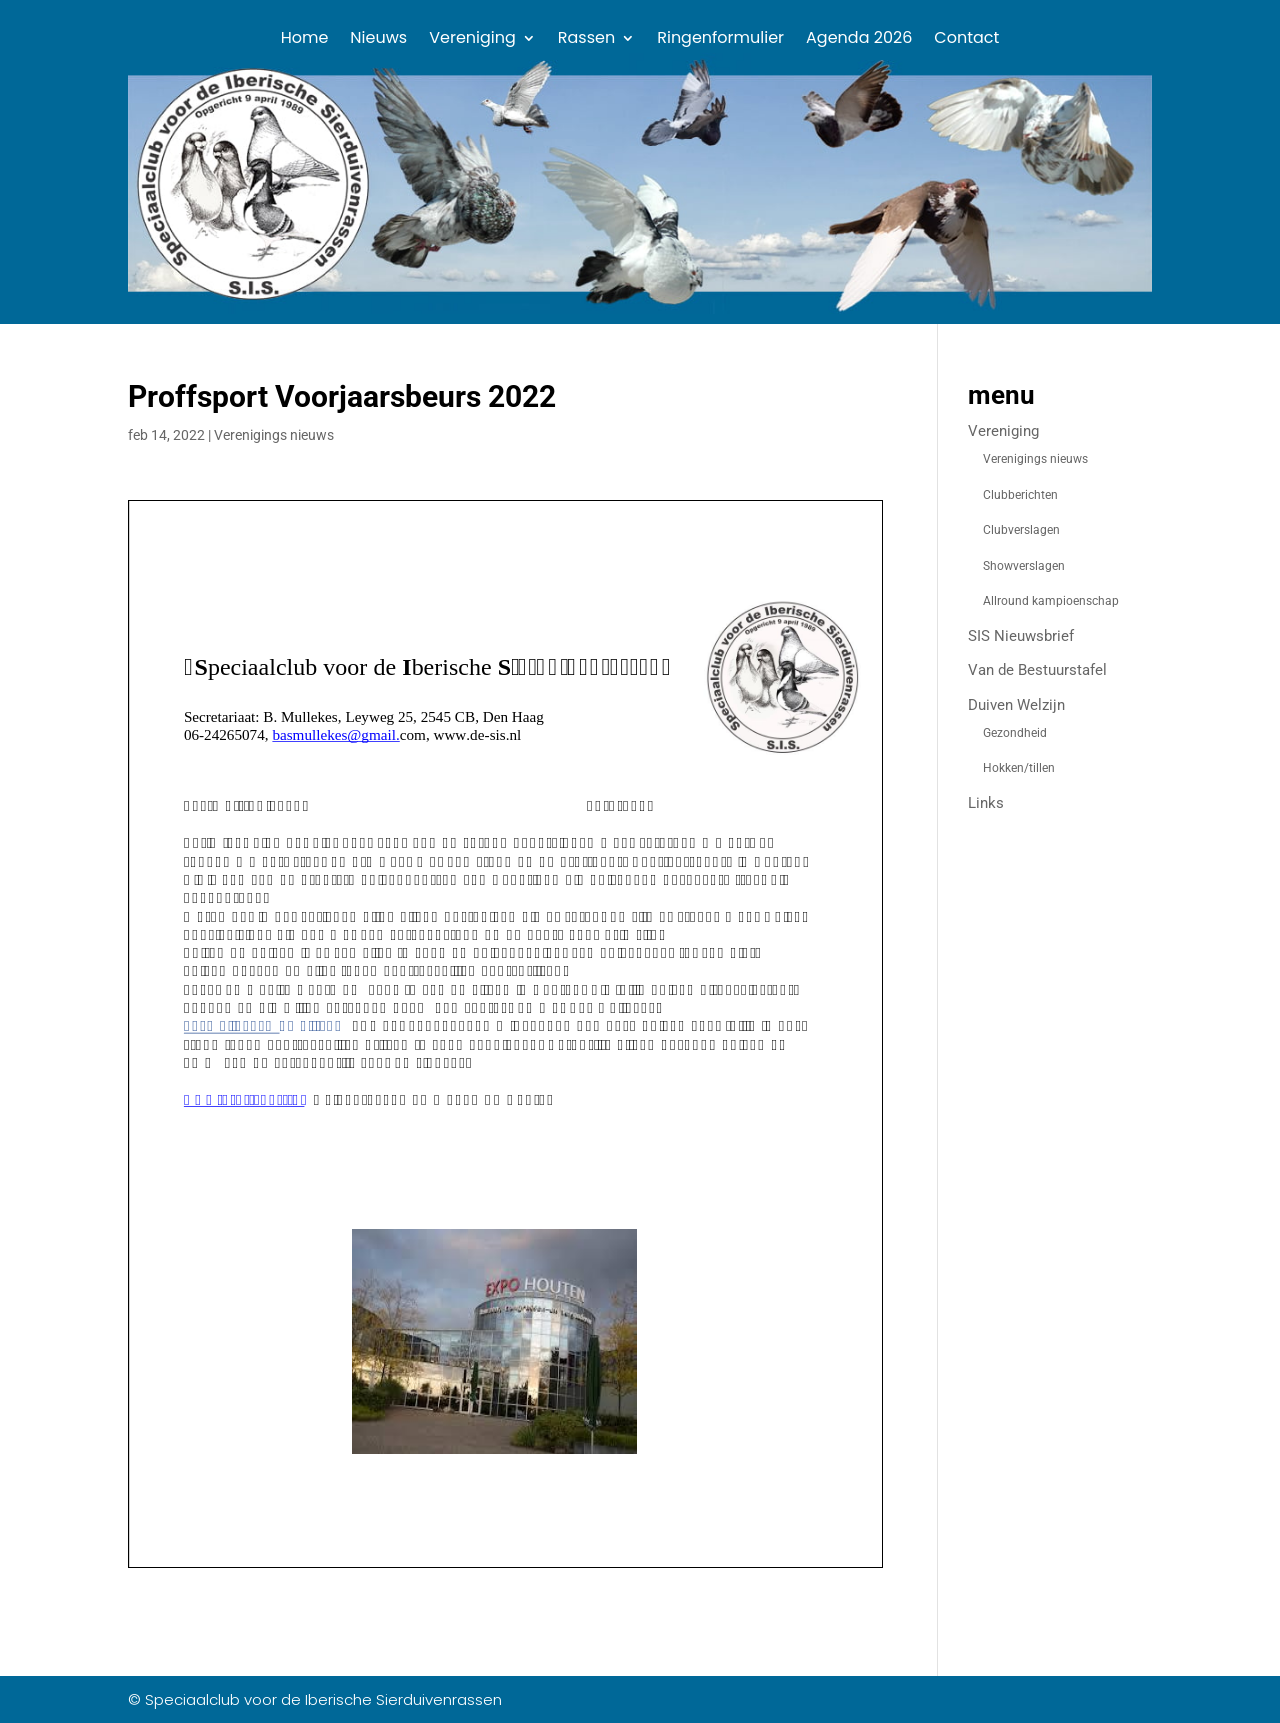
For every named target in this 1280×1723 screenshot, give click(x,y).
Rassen (586, 40)
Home (305, 40)
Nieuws (378, 40)
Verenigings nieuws (274, 435)
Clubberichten (1020, 495)
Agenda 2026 (859, 40)
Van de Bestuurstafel (1037, 670)
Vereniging (472, 40)
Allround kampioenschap (1051, 601)
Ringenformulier (720, 40)
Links (986, 803)
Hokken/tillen (1019, 768)
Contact (966, 40)
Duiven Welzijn (1016, 705)
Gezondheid (1015, 733)
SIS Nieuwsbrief (1021, 636)
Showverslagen (1024, 566)
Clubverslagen (1021, 530)
